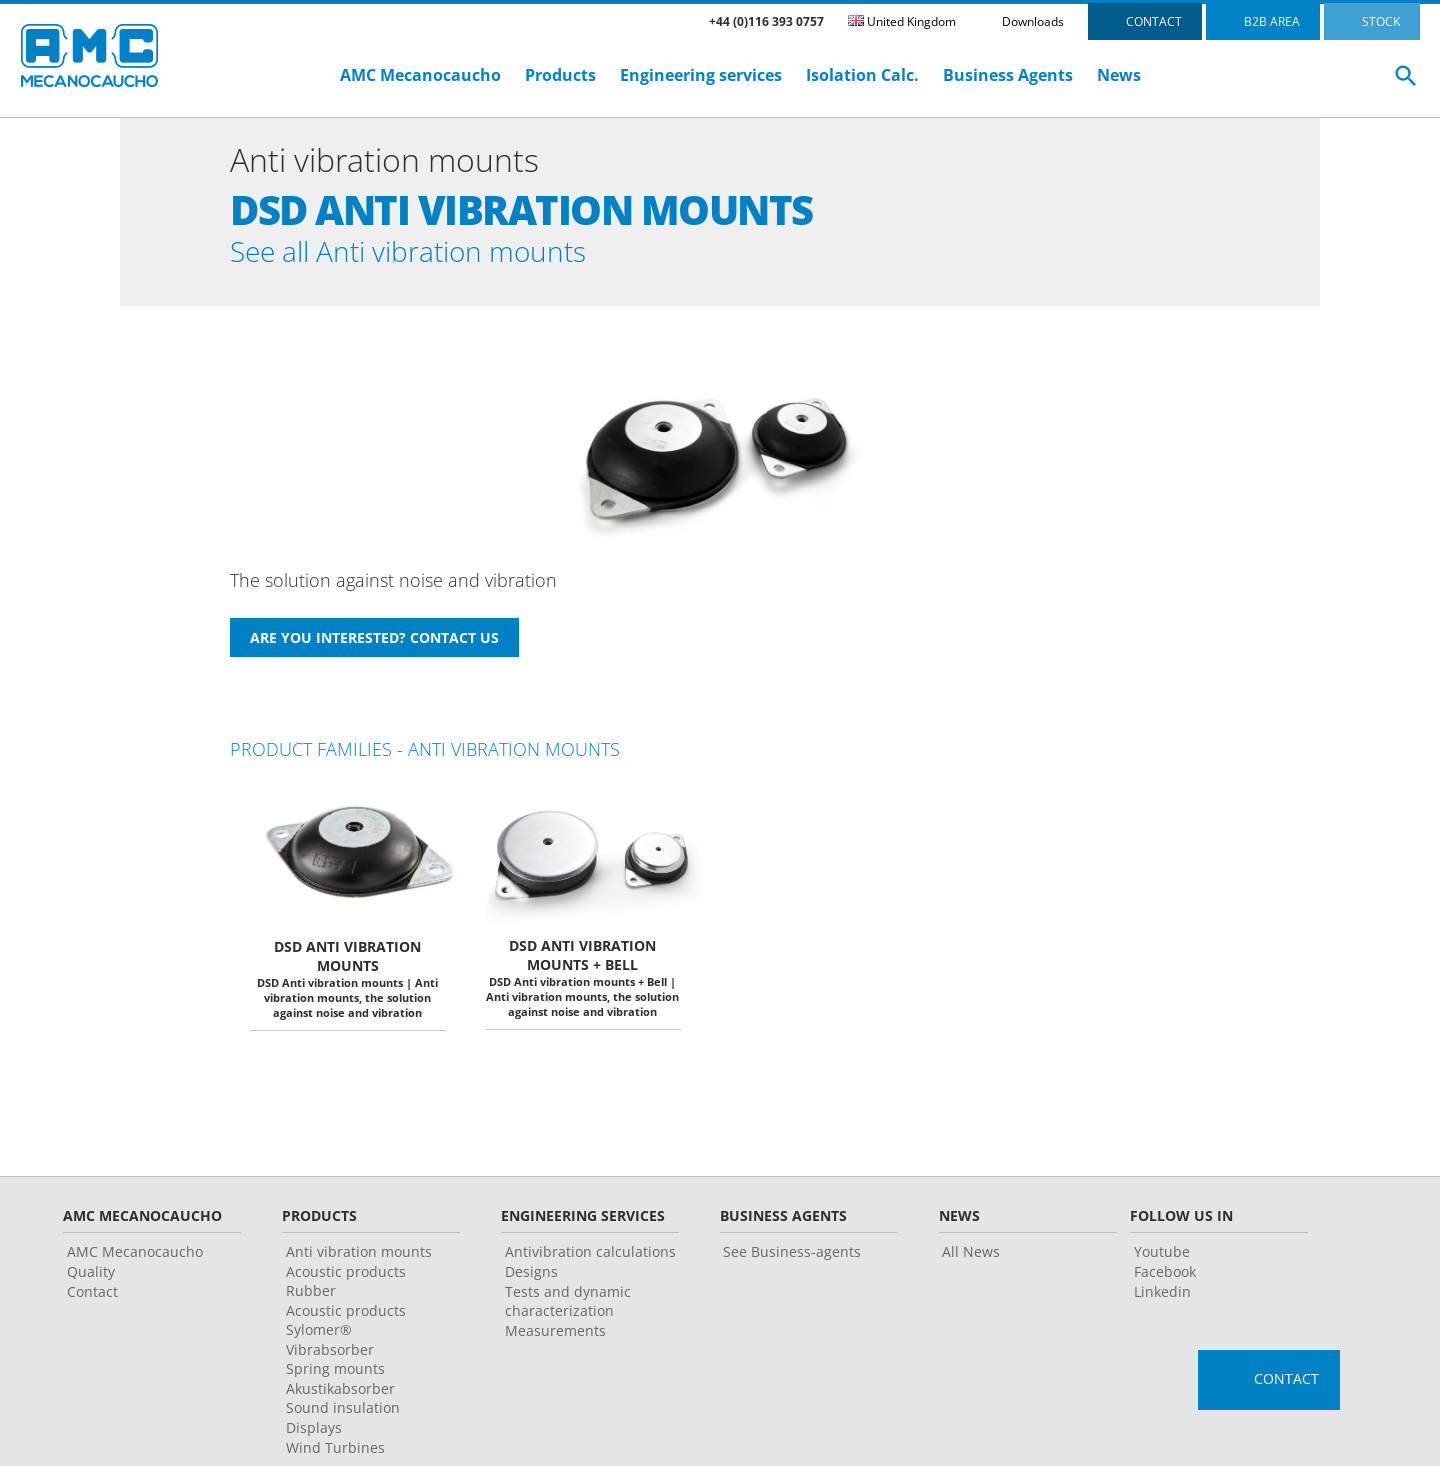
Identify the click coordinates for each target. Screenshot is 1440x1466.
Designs (531, 1276)
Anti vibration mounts (359, 1256)
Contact (92, 1296)
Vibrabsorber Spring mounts (335, 1364)
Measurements (555, 1335)
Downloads (1033, 21)
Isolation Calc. (862, 75)
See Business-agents (792, 1256)
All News (971, 1256)
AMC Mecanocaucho (420, 75)
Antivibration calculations (590, 1256)
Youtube (1162, 1256)
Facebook (1165, 1276)
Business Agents (1008, 75)
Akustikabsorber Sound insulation (343, 1403)
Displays (314, 1432)
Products (560, 75)
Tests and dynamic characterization (568, 1306)
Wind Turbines (335, 1452)
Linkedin (1162, 1296)
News (1119, 75)
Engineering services (701, 75)
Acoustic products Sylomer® (346, 1325)
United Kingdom (902, 21)
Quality (91, 1276)
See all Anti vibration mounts (434, 253)
